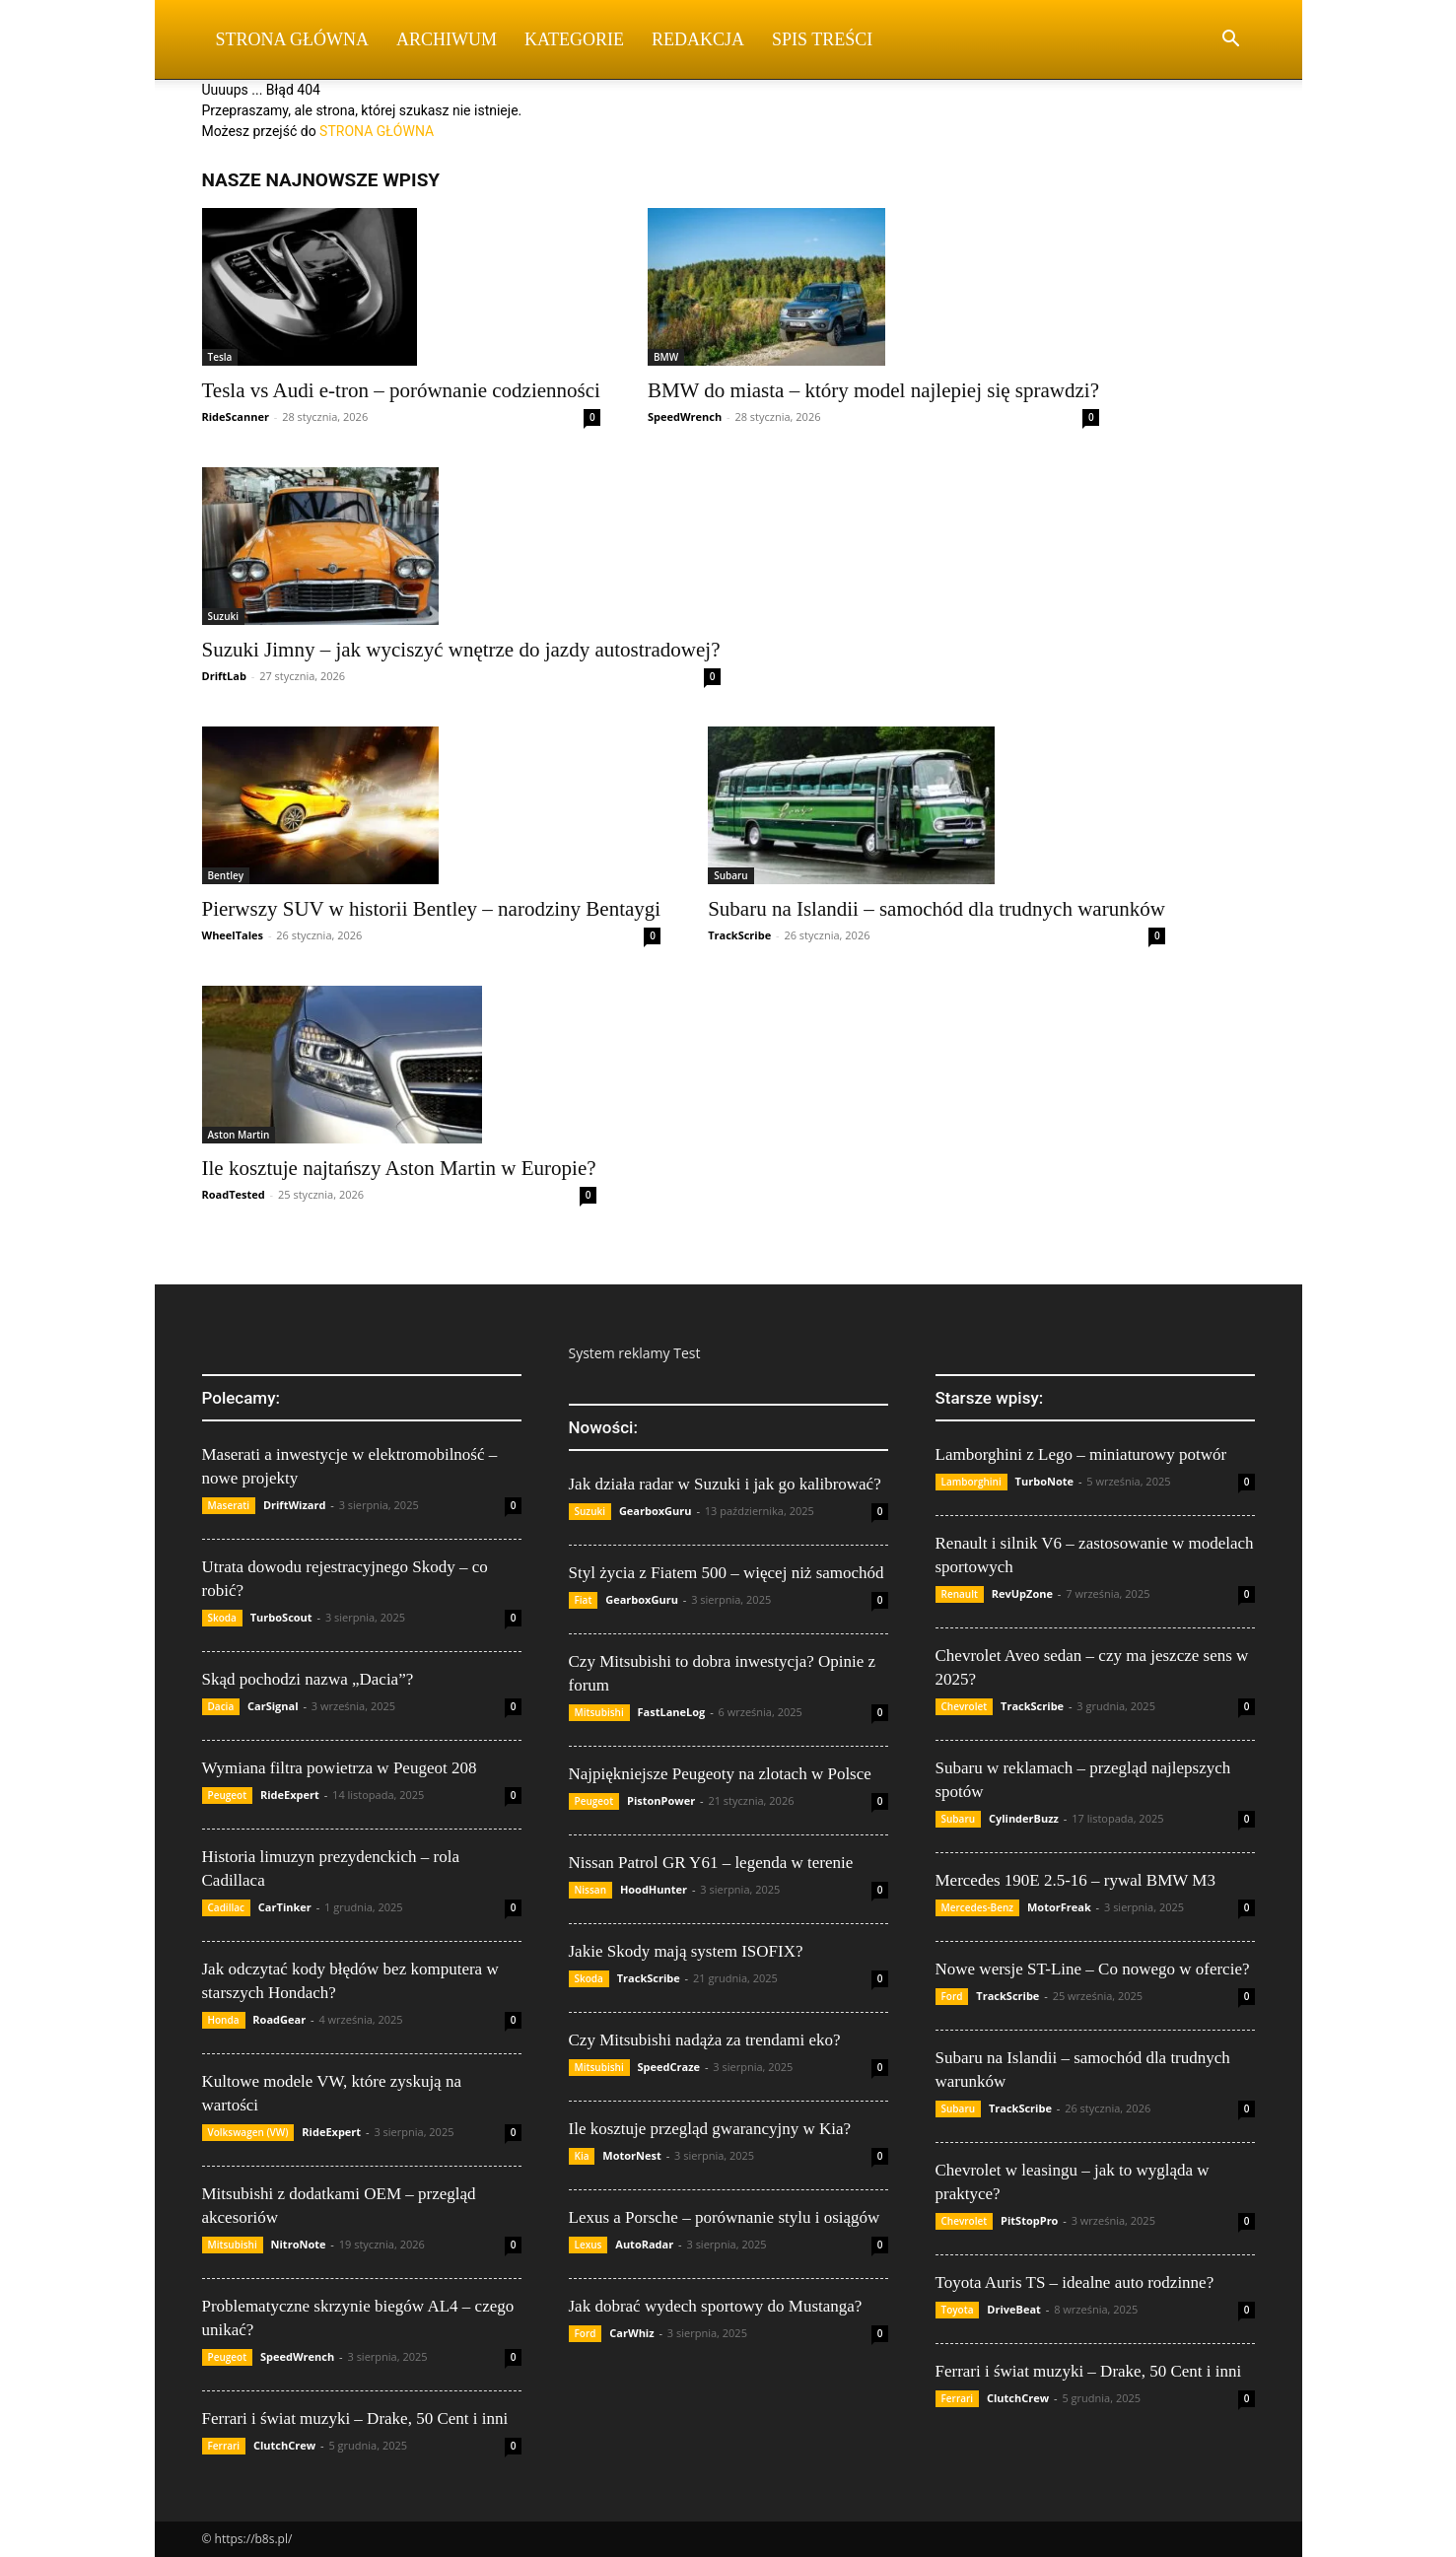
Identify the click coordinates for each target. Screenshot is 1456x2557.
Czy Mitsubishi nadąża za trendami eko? (705, 2040)
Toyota (957, 2309)
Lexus (588, 2244)
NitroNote (298, 2244)
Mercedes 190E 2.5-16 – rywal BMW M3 (1075, 1880)
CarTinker (285, 1907)
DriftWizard (294, 1504)
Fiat (583, 1600)
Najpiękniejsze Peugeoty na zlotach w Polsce (720, 1773)
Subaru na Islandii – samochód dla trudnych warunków (936, 909)
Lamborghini (971, 1481)
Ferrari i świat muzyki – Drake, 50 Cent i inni (355, 2418)
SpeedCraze (669, 2066)
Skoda (222, 1617)
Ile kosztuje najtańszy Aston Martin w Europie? (399, 1168)
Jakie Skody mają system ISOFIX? (686, 1951)
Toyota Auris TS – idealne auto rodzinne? (1075, 2282)
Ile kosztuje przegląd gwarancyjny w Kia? (710, 2128)
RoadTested (233, 1194)
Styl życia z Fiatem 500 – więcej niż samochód (726, 1572)
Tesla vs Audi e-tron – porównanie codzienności (401, 390)
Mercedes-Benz (977, 1907)
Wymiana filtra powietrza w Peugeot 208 (339, 1768)
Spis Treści (822, 39)
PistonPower (661, 1800)
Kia (582, 2156)
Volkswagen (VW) (248, 2132)
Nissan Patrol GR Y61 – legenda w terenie (711, 1862)
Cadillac (226, 1907)
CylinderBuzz (1024, 1818)
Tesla (220, 357)
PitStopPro (1029, 2220)
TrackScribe (739, 935)
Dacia (221, 1706)
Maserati (229, 1505)
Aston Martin (239, 1134)
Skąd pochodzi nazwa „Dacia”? (308, 1679)
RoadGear (279, 2019)
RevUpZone (1022, 1593)
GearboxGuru (655, 1510)
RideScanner (235, 416)
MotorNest (631, 2155)
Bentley (226, 875)
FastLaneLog (672, 1711)
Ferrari (224, 2446)
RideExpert (289, 1794)
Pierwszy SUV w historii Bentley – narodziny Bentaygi (431, 909)
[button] (1231, 41)
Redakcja (698, 39)
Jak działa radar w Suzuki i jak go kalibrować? (725, 1484)
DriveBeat (1014, 2309)
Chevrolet (964, 1706)
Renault (959, 1594)
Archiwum (446, 39)
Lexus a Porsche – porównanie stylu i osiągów (724, 2217)
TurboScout (281, 1617)
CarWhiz (631, 2332)
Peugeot (227, 1795)
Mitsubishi (232, 2244)
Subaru (731, 875)
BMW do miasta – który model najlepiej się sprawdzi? (873, 390)
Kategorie (574, 39)
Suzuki (224, 616)
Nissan (591, 1890)
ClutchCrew (284, 2445)
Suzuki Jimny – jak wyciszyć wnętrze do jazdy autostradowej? (461, 649)
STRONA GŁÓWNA (376, 131)
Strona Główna (293, 39)
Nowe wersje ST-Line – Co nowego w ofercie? (1093, 1969)
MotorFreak (1059, 1907)
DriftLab (224, 675)
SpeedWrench (685, 416)
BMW (666, 357)
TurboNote (1044, 1481)
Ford (585, 2333)
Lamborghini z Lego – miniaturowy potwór (1081, 1454)
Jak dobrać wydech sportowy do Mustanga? (716, 2306)
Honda (224, 2020)
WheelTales (233, 935)
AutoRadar (644, 2244)
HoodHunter (653, 1889)
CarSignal (273, 1705)
